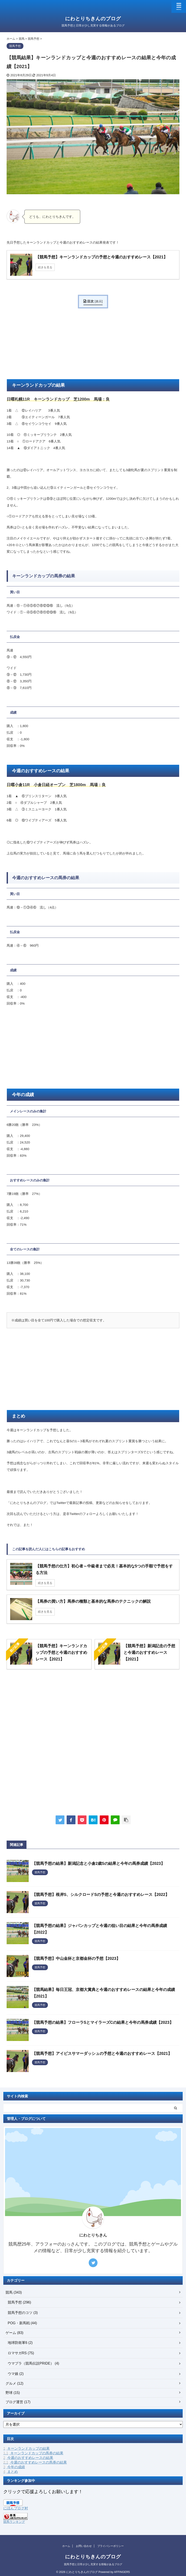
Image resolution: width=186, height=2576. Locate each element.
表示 (99, 301)
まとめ (10, 2471)
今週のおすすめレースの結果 (28, 2458)
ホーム (66, 2546)
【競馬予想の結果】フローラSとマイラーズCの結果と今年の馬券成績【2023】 (102, 2022)
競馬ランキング (14, 2522)
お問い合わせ (84, 2546)
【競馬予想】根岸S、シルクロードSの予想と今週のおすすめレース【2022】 (100, 1894)
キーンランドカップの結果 (26, 2448)
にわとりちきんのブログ (93, 18)
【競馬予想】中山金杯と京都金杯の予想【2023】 (76, 1958)
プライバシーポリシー (110, 2546)
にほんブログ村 (15, 2508)
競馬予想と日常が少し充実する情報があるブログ (93, 2564)
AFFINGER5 (122, 2572)
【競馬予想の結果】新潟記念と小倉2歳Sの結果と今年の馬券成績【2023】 (98, 1863)
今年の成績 (14, 2467)
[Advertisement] (93, 344)
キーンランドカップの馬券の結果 (33, 2453)
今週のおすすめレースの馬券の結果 (35, 2462)
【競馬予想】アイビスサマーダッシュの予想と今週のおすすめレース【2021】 (102, 2053)
